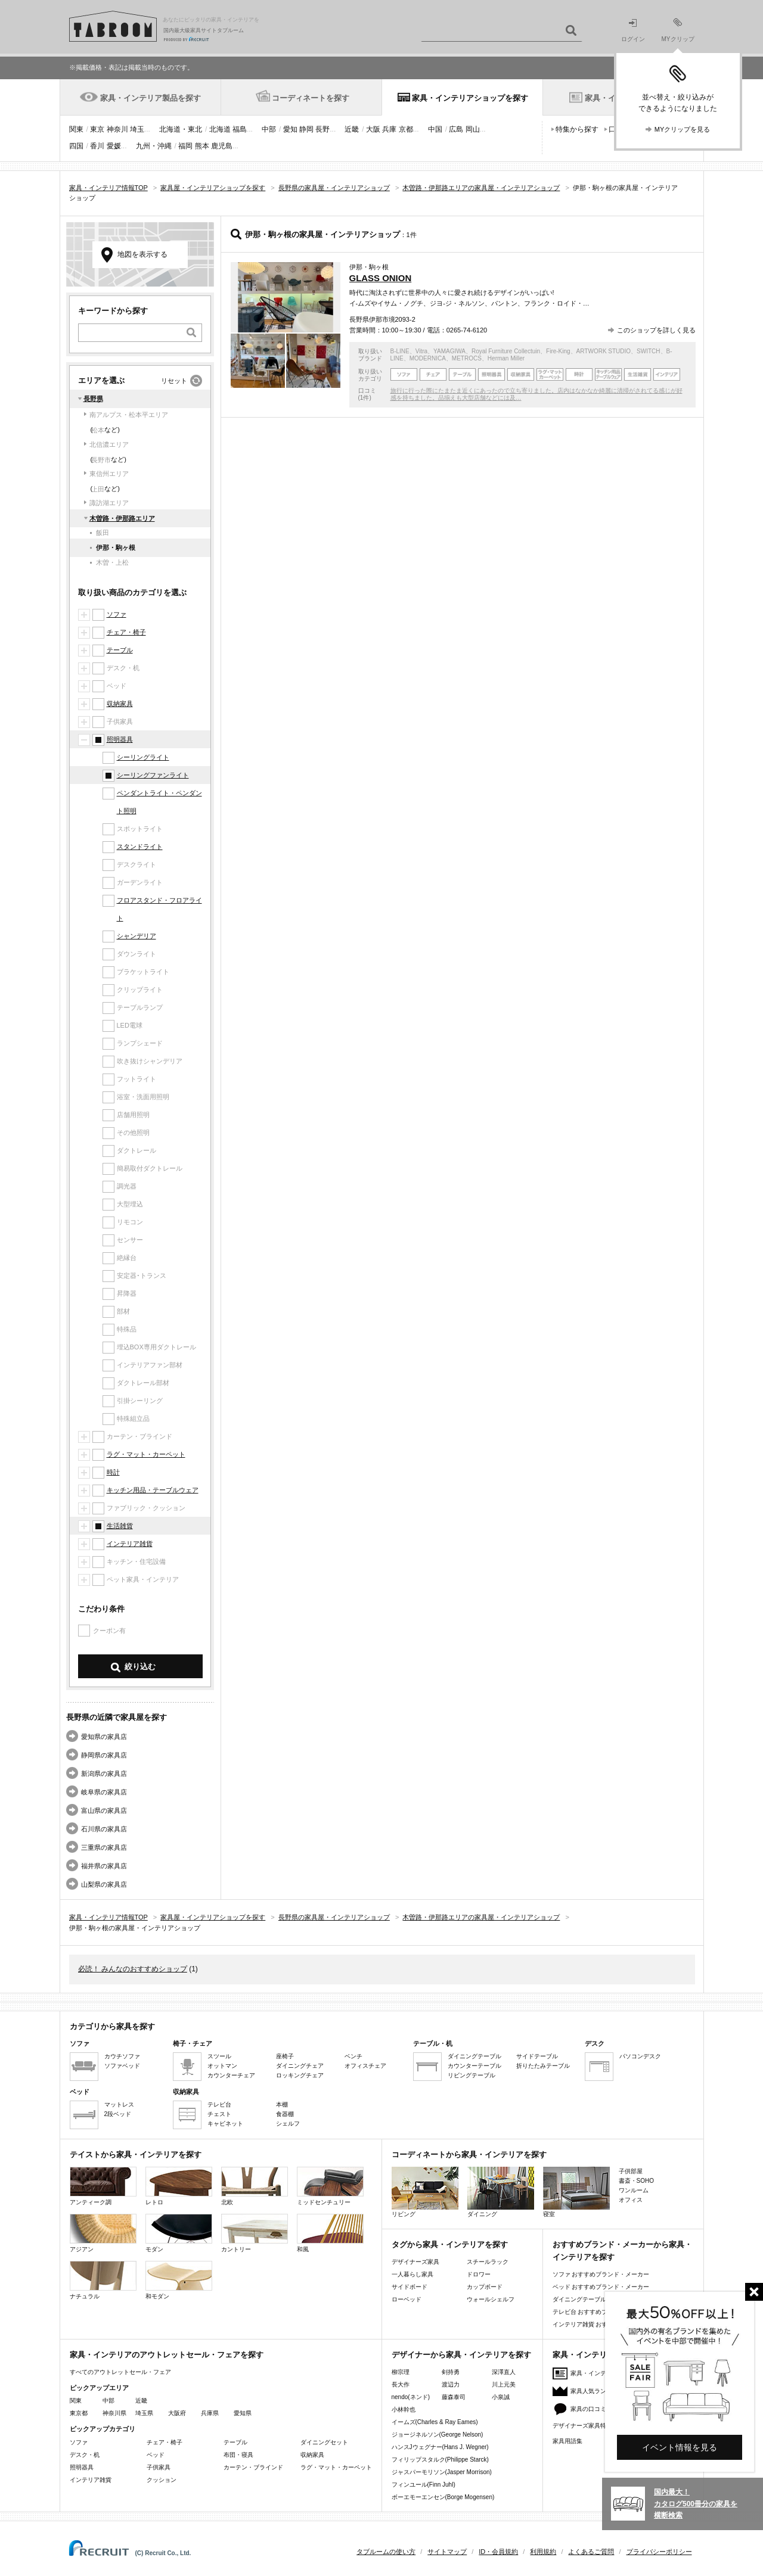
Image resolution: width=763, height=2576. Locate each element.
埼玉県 (144, 2413)
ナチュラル (103, 2280)
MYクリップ (678, 30)
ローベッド (406, 2299)
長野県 (93, 398)
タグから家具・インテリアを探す (450, 2244)
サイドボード (409, 2286)
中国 (435, 129)
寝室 (576, 2192)
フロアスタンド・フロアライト (159, 909)
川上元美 (504, 2384)
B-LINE (400, 351)
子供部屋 (631, 2171)
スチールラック (487, 2261)
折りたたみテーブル (543, 2065)
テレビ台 (219, 2104)
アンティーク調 (103, 2186)
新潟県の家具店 (104, 1773)
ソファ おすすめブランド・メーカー (601, 2274)
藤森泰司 (454, 2397)
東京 (97, 129)
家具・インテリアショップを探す (470, 98)
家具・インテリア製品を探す (150, 98)
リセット (174, 380)
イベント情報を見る (679, 2447)
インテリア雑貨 (130, 1543)
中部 (269, 129)
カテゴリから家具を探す (112, 2026)
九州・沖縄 (154, 146)
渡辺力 (451, 2384)
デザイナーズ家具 (415, 2261)
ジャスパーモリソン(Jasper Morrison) (442, 2472)
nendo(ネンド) (411, 2397)
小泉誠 (501, 2397)
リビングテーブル (471, 2075)
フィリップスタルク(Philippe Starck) (440, 2459)
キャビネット (225, 2123)
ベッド (156, 2454)
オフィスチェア (365, 2065)
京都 (406, 129)
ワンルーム (634, 2190)
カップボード (485, 2286)
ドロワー (479, 2274)
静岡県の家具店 (104, 1755)
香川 (97, 146)
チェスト (219, 2114)
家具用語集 (567, 2441)
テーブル (120, 650)
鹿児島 (221, 146)
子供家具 (158, 2467)
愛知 (290, 129)
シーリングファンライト (153, 775)
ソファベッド (122, 2065)
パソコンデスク (640, 2056)
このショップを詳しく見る (656, 330)
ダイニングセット (324, 2442)
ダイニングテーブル (474, 2056)
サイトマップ (447, 2551)
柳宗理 (401, 2372)
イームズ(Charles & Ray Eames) (435, 2422)
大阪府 (177, 2413)
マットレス (119, 2104)
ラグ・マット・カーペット (146, 1454)
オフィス (631, 2200)
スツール (219, 2056)
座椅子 (285, 2056)
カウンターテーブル (474, 2065)
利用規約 (543, 2551)
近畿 (352, 129)
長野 (322, 129)
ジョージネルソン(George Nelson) (437, 2434)
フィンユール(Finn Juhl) (423, 2484)
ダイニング (500, 2192)
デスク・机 (85, 2454)
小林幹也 (403, 2409)
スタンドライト (140, 846)
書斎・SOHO (636, 2180)
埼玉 (137, 129)
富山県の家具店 (104, 1810)
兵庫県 (210, 2413)
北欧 (254, 2186)
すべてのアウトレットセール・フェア (120, 2372)
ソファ (116, 614)
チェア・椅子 (126, 632)
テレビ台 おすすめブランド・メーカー (604, 2312)
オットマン (222, 2065)
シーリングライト (143, 757)
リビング (425, 2192)
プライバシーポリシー (659, 2551)
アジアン (103, 2233)
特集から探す (577, 129)
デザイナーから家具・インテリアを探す (461, 2354)
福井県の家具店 (104, 1865)
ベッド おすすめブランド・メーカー (601, 2286)
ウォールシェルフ (490, 2299)
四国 (76, 146)
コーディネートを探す (310, 98)
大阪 (373, 129)
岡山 (473, 129)
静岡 (306, 129)
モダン (178, 2233)
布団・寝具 (238, 2454)
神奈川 (117, 129)
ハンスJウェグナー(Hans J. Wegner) (440, 2447)
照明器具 (120, 739)
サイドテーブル (537, 2056)
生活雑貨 (120, 1525)
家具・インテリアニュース (606, 2373)
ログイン (633, 30)
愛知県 (243, 2413)
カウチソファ (122, 2056)
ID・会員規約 (498, 2551)
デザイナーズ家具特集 (582, 2425)
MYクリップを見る (683, 129)
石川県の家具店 (104, 1829)
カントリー (254, 2233)
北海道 (220, 129)
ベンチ (353, 2056)
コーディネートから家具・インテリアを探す (469, 2154)
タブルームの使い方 (385, 2551)
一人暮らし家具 (412, 2274)
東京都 (79, 2413)
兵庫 (389, 129)
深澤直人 (504, 2372)
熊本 (202, 146)
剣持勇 (451, 2372)
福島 (239, 129)
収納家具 (120, 703)
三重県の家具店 (104, 1847)
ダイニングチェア (300, 2065)
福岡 (185, 146)
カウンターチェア (231, 2075)
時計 (113, 1472)
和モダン (178, 2280)
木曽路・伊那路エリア (122, 518)
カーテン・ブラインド (253, 2467)
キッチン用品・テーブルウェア (152, 1490)
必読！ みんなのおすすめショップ (132, 1969)
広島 (456, 129)
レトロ (178, 2186)
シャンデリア (136, 935)
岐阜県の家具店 (104, 1792)
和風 (330, 2233)
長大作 (401, 2384)
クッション (161, 2480)
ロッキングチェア (300, 2075)
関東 (76, 129)
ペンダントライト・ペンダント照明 (159, 801)
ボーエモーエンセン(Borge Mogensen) (443, 2497)
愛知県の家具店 (104, 1736)
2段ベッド (118, 2114)
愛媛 (114, 146)
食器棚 (285, 2114)
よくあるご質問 (591, 2551)
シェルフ (288, 2123)
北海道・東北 (180, 129)
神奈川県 (114, 2413)
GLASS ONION (380, 278)
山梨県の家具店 (104, 1884)
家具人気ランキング (597, 2391)
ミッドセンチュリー (330, 2186)
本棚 (282, 2104)
